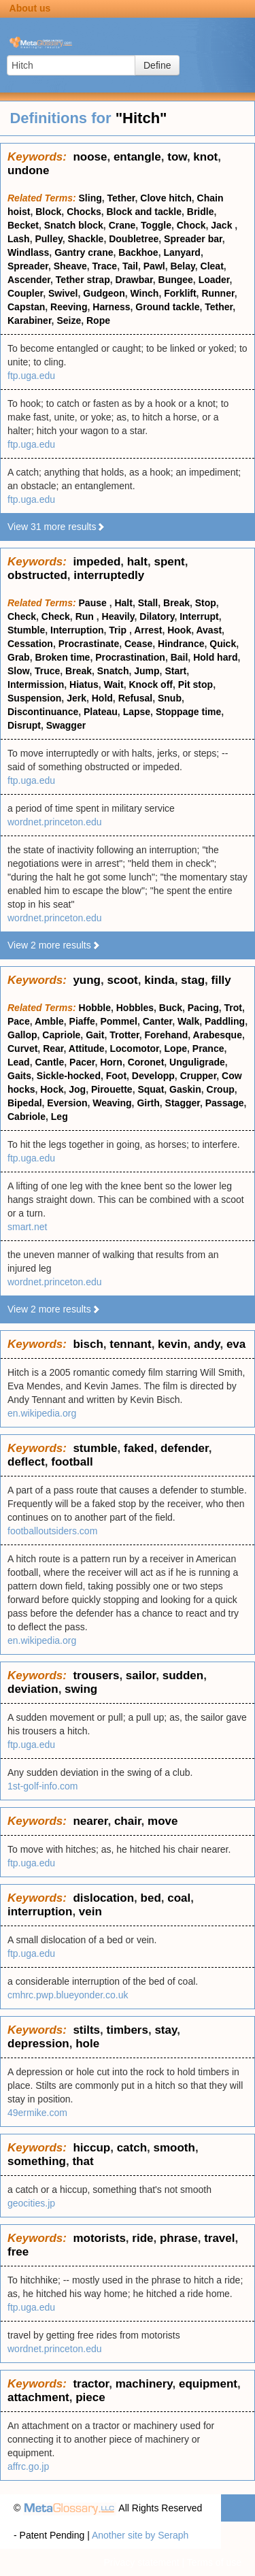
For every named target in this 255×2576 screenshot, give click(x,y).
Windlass (28, 252)
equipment (208, 2383)
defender (184, 1448)
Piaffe (82, 1021)
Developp (153, 1075)
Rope (98, 320)
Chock (191, 225)
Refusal (135, 698)
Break (176, 602)
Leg (59, 1116)
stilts (86, 2030)
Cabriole (26, 1116)
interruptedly (108, 575)
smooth (174, 2147)
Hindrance (181, 643)
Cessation (30, 643)
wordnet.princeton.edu (54, 821)
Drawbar (133, 279)
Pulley (48, 238)
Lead (18, 1062)
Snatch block (73, 225)
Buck (170, 1007)
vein (90, 1911)
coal (178, 1898)
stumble (95, 1448)
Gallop (22, 1034)
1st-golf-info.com (42, 1786)
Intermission (35, 684)
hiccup (91, 2147)
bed (151, 1898)
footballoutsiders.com (52, 1530)
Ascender (28, 279)
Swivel (63, 293)
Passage (224, 1102)
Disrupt (24, 725)
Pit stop (195, 684)
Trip (119, 630)
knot (205, 156)
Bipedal (24, 1102)
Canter (158, 1021)
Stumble (26, 630)
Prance (208, 1048)
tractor (91, 2383)
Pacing (203, 1007)
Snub (170, 698)
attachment (38, 2397)
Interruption (77, 630)
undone (28, 170)
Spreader (27, 266)
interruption (39, 1911)
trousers (96, 1675)
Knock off (151, 684)
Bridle (200, 211)
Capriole (61, 1034)
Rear (53, 1048)
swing (81, 1689)
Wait (114, 684)
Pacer (82, 1062)
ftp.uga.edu (31, 375)
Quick (222, 643)
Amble (49, 1021)
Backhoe (138, 252)
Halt (123, 602)
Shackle (85, 238)
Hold (102, 698)
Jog (77, 1089)
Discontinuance (42, 711)
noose (90, 156)
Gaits (19, 1075)
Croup (221, 1089)
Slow (18, 670)
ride (142, 2238)
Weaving (111, 1102)
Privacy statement (141, 2562)
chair (127, 1821)
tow (177, 156)
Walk (188, 1021)
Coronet (146, 1062)
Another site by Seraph (140, 2535)
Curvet (22, 1048)
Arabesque (217, 1034)
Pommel (118, 1021)
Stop (205, 602)
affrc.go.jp (28, 2466)
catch (132, 2147)
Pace (18, 1021)
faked (139, 1448)
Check (21, 616)
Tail (130, 266)
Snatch (113, 670)
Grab (18, 657)
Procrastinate (88, 643)
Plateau (101, 711)
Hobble (95, 1007)
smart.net (27, 1226)
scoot (122, 980)
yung (87, 980)
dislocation (103, 1898)
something (36, 2161)
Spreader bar (193, 238)
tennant (130, 1344)
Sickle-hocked (69, 1075)
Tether (121, 198)
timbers (127, 2030)
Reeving (68, 306)
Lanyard (181, 252)
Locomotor (133, 1048)
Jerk (76, 698)
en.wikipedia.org (41, 1413)
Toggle (156, 225)
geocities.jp (31, 2203)
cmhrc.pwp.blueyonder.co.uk (67, 1994)
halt (137, 561)
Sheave (70, 266)
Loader (214, 279)
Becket (23, 225)
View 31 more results (56, 526)
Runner (217, 293)
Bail (179, 657)
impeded (96, 561)
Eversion (67, 1102)
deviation (32, 1689)
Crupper (198, 1075)
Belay (182, 266)
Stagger (182, 1102)
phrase (179, 2238)
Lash (18, 238)
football (71, 1461)
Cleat (212, 266)
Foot (116, 1075)
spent (169, 561)
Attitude (87, 1048)
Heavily (118, 616)
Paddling (225, 1021)
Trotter (124, 1034)
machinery (144, 2383)
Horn (111, 1062)
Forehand (166, 1034)
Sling (90, 198)
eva (235, 1344)
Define (157, 65)
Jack (223, 225)
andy (207, 1344)
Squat (150, 1089)
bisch (88, 1344)
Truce (47, 670)
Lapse (136, 711)
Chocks (84, 211)
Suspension (34, 698)
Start (175, 670)
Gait (95, 1034)
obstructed (37, 575)
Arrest (148, 630)
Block (48, 211)
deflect (26, 1461)
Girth (148, 1102)
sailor (141, 1675)
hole (87, 2043)
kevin (172, 1344)
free (18, 2251)
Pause (94, 602)
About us (30, 8)
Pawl (154, 266)
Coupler (25, 293)
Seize (68, 320)
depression (38, 2043)
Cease (138, 643)
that (82, 2161)
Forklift (180, 293)
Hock (51, 1089)
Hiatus (84, 684)
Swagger (66, 725)
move (162, 1821)
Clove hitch (165, 198)
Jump (146, 670)
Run (86, 616)
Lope (176, 1048)
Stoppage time (188, 711)
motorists (99, 2238)
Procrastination (130, 657)
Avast (209, 630)
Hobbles (135, 1007)
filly (221, 980)
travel (219, 2238)
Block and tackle (144, 211)
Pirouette (112, 1089)
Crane (122, 225)
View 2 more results (54, 945)
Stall (148, 602)
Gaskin (185, 1089)
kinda (159, 980)
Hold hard (215, 657)
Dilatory (156, 616)
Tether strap (83, 279)
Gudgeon (103, 293)
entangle (137, 156)
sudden (183, 1675)
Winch (145, 293)
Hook (179, 630)
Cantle (49, 1062)
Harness (111, 306)
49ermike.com (37, 2112)
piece (90, 2397)
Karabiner (29, 320)
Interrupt (199, 616)
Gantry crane (83, 252)
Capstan (26, 306)
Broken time (62, 657)
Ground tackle (167, 306)
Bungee (175, 279)
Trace (105, 266)
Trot (232, 1007)
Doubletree (133, 238)
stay (165, 2030)
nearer (90, 1821)
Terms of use (214, 2562)
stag (193, 980)
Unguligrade (197, 1062)
